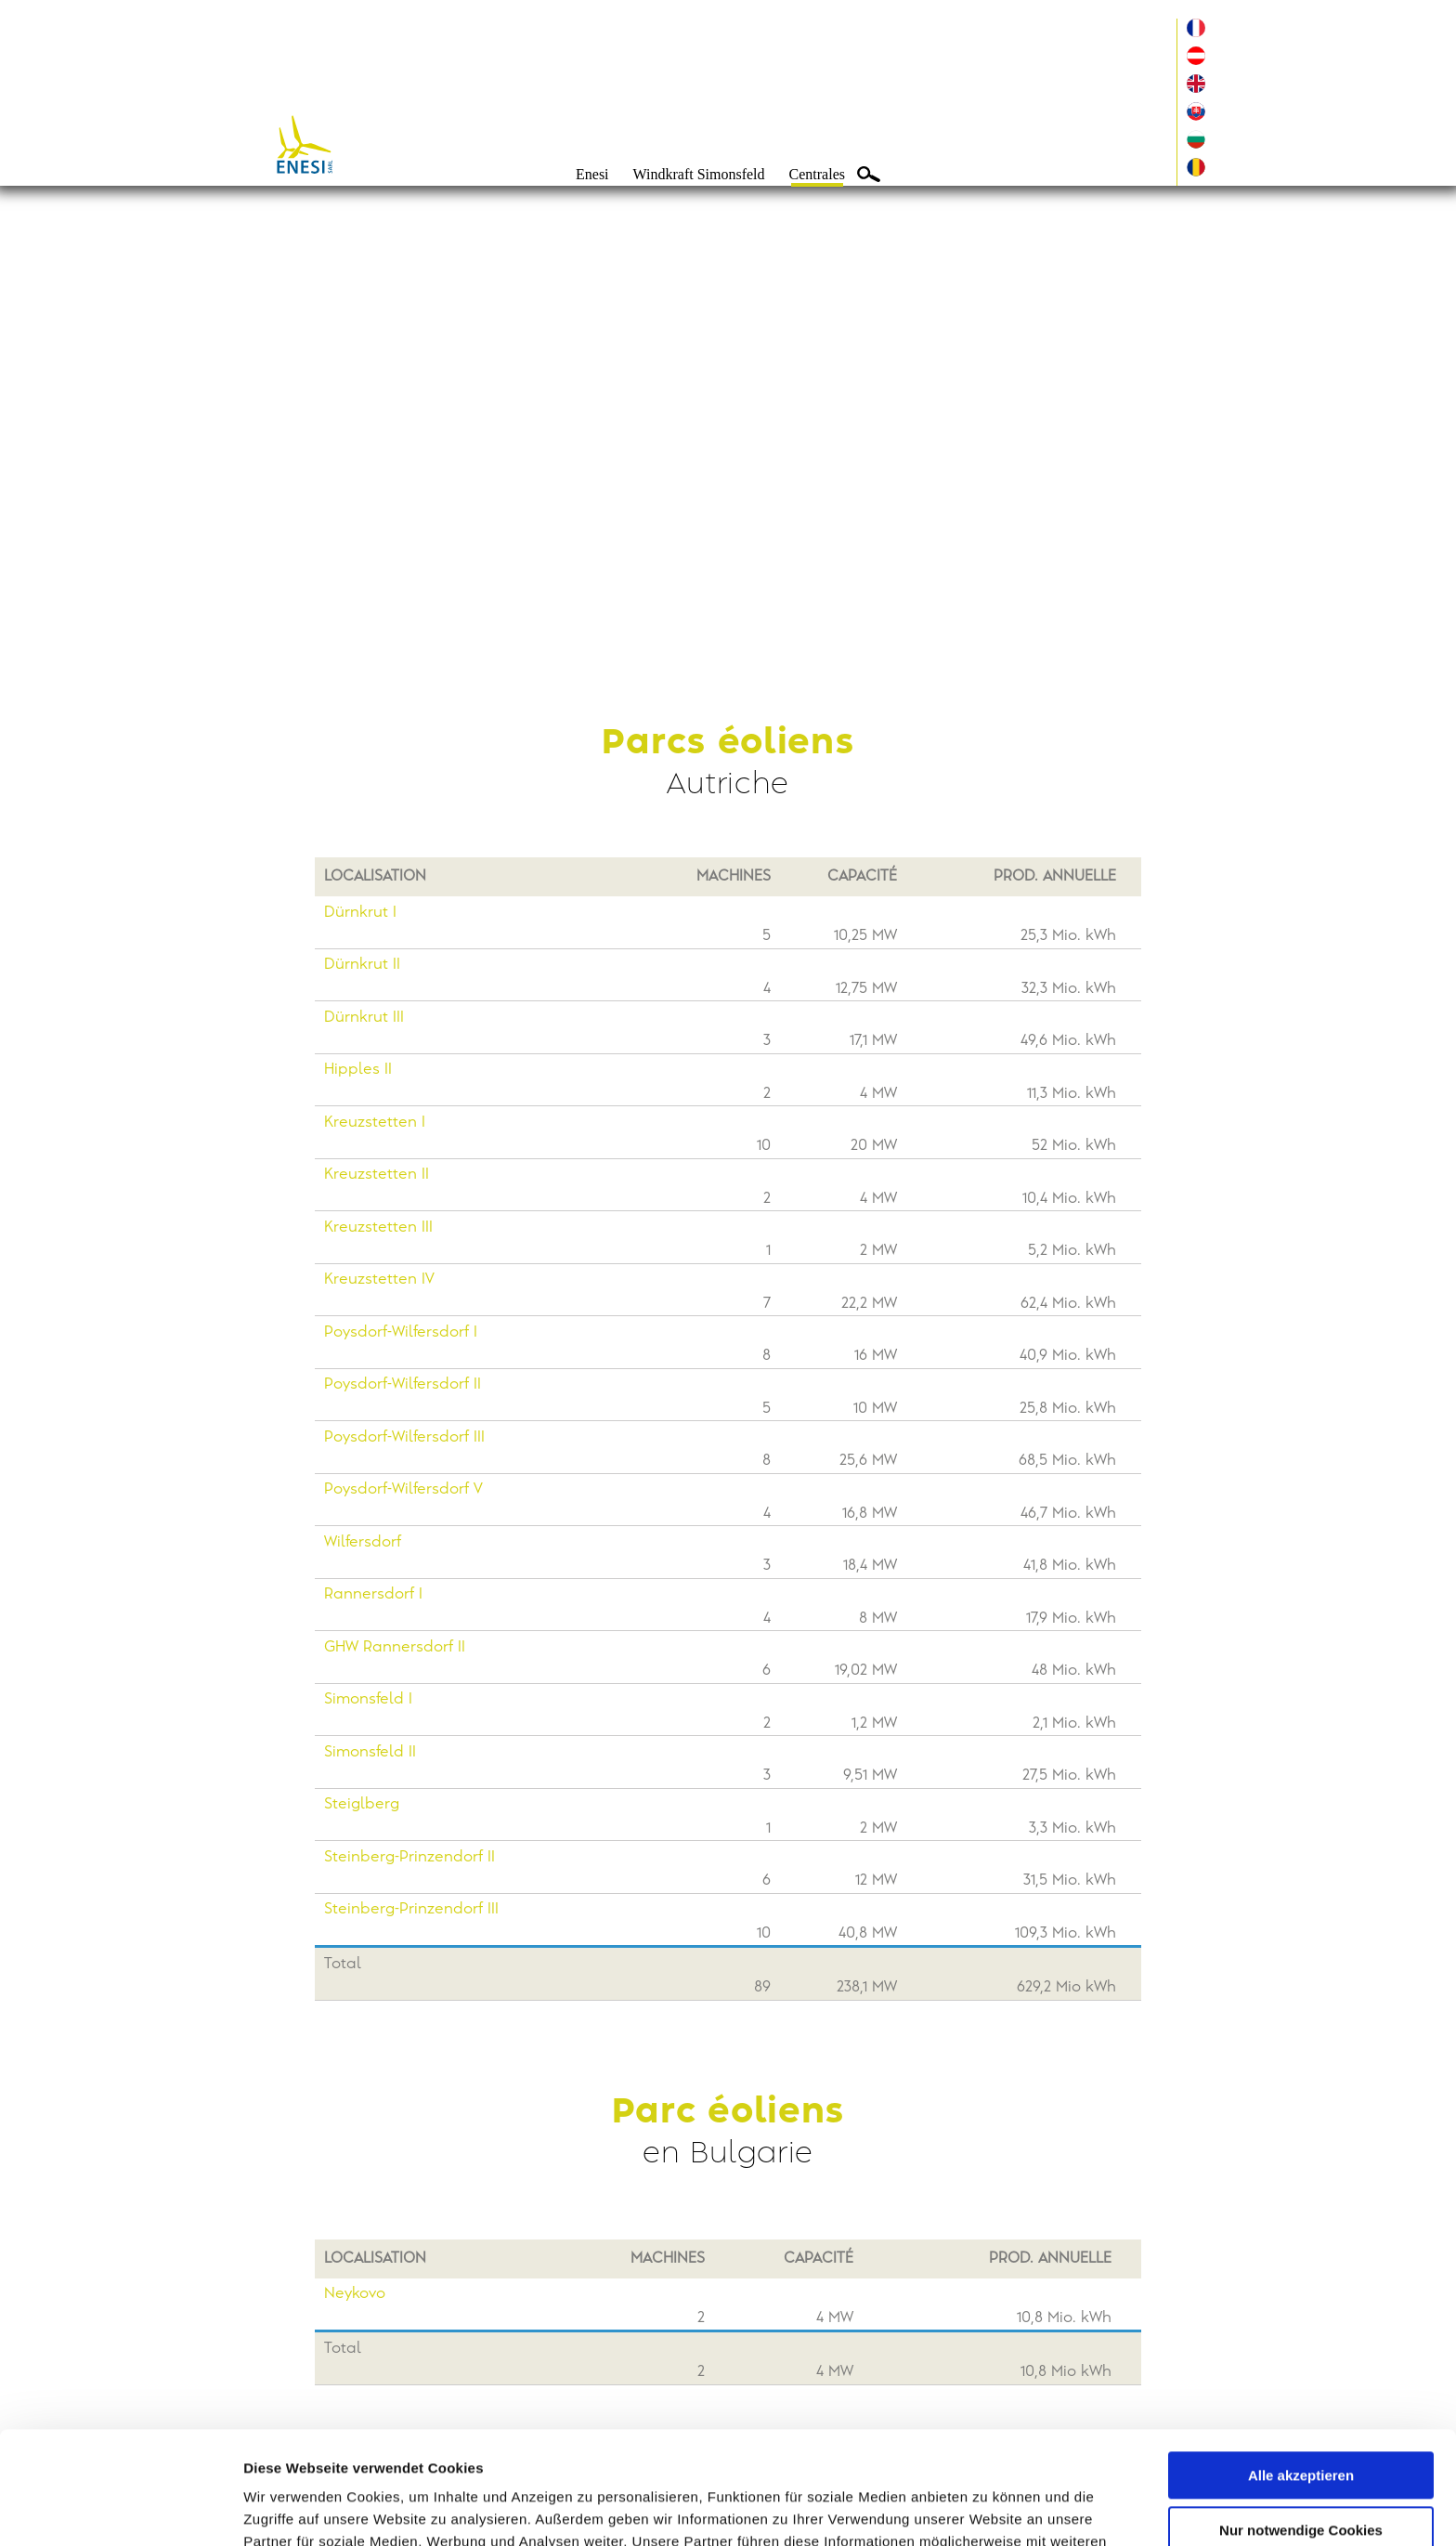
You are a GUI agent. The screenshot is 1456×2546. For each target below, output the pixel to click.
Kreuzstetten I (374, 1122)
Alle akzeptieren (1301, 2370)
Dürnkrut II (362, 965)
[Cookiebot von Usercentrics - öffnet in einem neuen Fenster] (120, 2510)
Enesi (592, 174)
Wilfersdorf (362, 1542)
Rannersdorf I (373, 1594)
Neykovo (354, 2294)
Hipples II (358, 1070)
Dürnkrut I (360, 913)
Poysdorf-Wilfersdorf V (403, 1489)
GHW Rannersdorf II (394, 1647)
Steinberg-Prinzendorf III (411, 1909)
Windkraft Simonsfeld (699, 174)
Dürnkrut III (364, 1018)
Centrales (817, 174)
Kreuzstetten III (378, 1227)
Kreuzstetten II (376, 1175)
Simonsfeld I (368, 1699)
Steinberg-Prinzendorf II (409, 1857)
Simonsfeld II (370, 1752)
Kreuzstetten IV (379, 1279)
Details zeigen (290, 2509)
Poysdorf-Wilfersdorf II (402, 1384)
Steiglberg (361, 1804)
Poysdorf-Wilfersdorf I (400, 1332)
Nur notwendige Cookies (1301, 2424)
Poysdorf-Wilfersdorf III (404, 1437)
